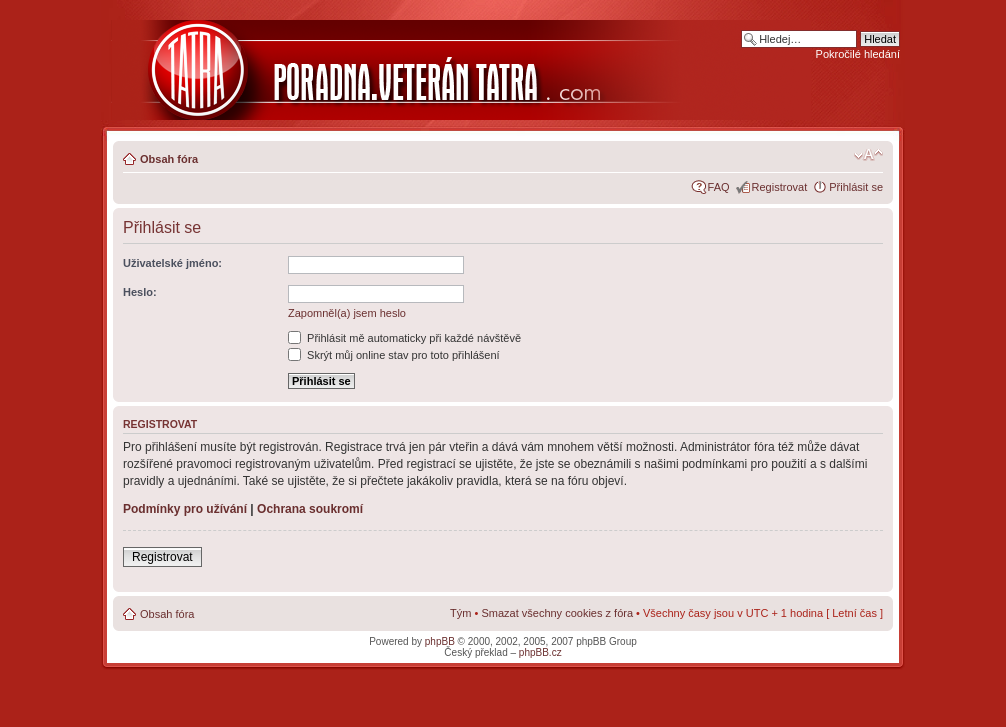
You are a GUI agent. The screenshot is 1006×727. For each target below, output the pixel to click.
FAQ (719, 187)
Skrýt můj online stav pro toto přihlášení (394, 355)
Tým (460, 613)
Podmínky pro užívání (185, 509)
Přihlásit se (856, 187)
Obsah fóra (169, 159)
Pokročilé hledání (858, 54)
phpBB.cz (540, 652)
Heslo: (140, 292)
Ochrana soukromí (310, 509)
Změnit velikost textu (868, 155)
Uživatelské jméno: (172, 263)
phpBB (440, 641)
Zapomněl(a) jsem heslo (347, 313)
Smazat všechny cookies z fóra (557, 613)
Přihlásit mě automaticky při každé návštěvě (404, 338)
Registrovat (780, 187)
